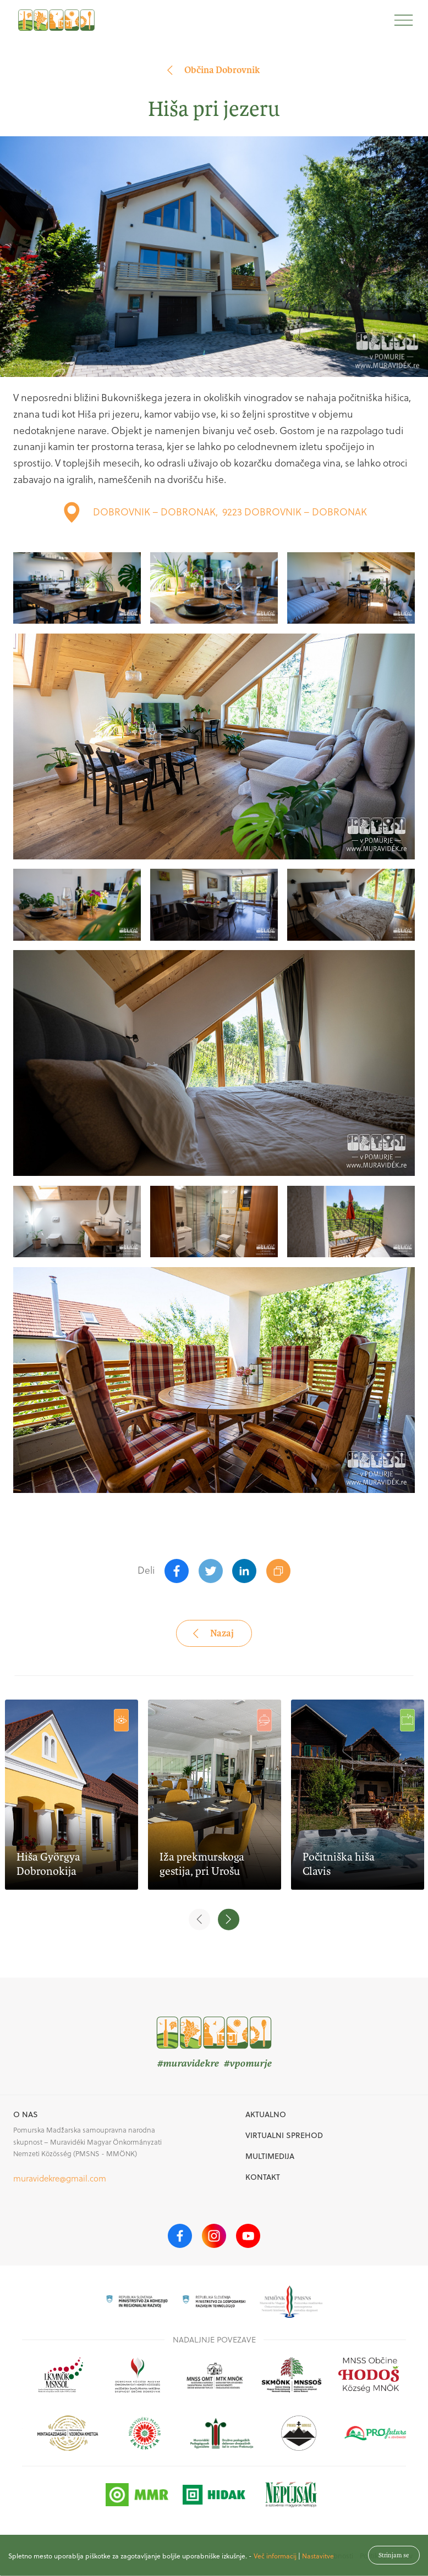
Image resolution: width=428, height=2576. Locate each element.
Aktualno (265, 2114)
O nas (25, 2114)
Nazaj (212, 1633)
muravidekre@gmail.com (59, 2178)
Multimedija (269, 2156)
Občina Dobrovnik (212, 70)
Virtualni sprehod (284, 2135)
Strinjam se (393, 2562)
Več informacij (275, 2562)
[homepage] (56, 20)
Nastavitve (318, 2562)
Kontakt (262, 2177)
